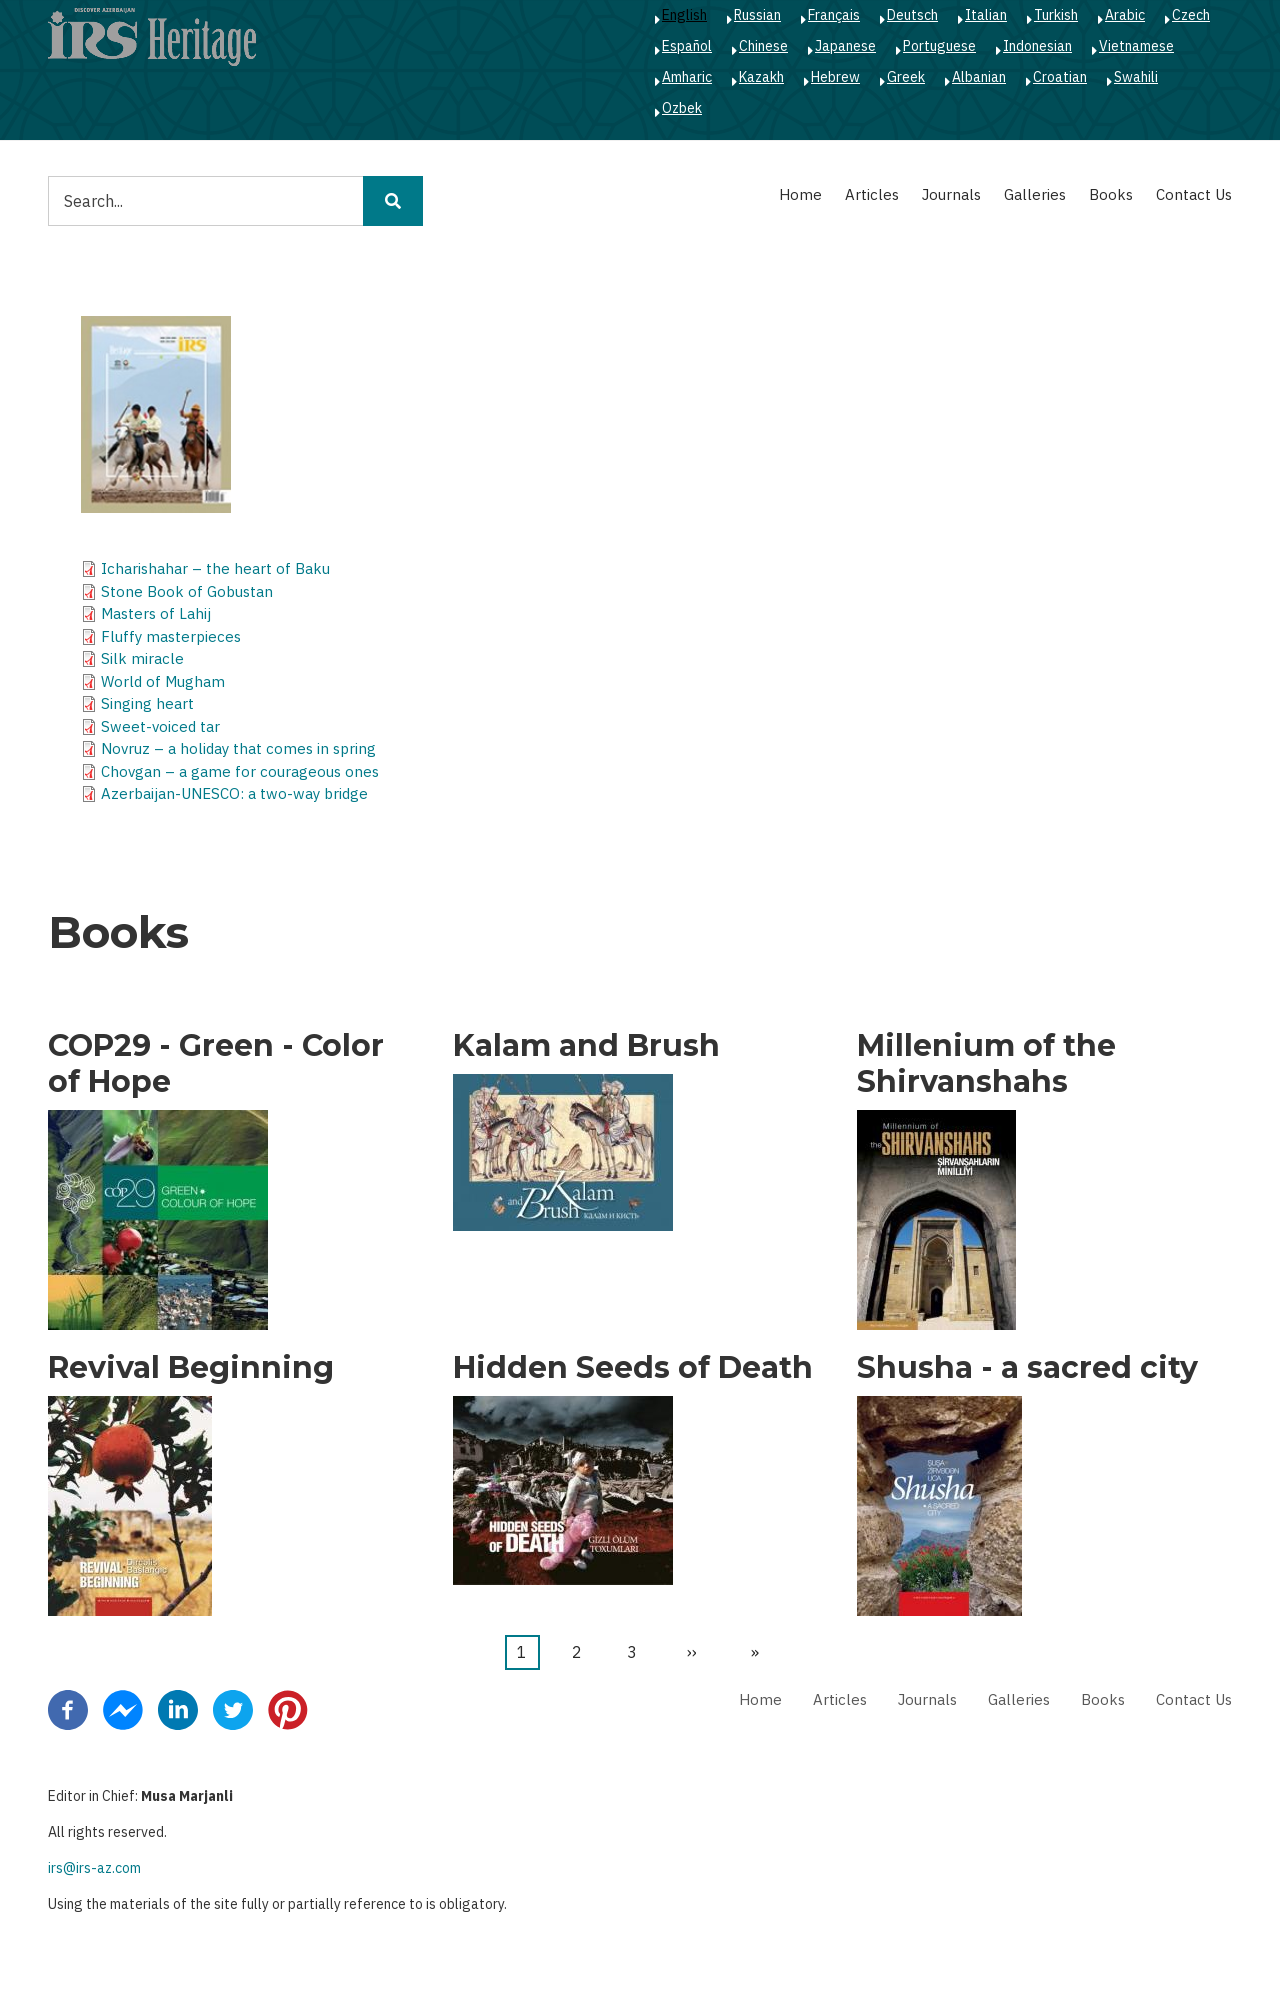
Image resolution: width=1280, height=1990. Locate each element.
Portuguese (939, 46)
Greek (906, 77)
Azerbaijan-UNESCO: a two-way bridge (234, 793)
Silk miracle (142, 658)
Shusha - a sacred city (1027, 1368)
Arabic (1125, 15)
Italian (986, 15)
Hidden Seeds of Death (633, 1368)
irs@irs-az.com (94, 1868)
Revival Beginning (191, 1368)
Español (687, 46)
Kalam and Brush (586, 1046)
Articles (872, 194)
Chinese (763, 46)
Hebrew (835, 77)
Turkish (1056, 15)
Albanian (979, 77)
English (684, 15)
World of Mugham (163, 681)
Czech (1191, 15)
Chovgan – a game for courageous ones (240, 771)
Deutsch (912, 15)
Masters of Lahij (156, 613)
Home (800, 194)
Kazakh (761, 77)
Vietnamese (1136, 46)
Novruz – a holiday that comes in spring (238, 748)
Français (834, 15)
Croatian (1060, 77)
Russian (757, 15)
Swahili (1136, 77)
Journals (951, 194)
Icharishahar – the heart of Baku (215, 568)
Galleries (1035, 194)
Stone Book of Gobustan (187, 591)
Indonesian (1037, 46)
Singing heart (147, 703)
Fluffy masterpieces (171, 636)
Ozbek (682, 108)
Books (1111, 194)
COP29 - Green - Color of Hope (216, 1064)
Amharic (687, 77)
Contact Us (1194, 194)
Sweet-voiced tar (160, 726)
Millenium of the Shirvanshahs (986, 1064)
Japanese (845, 46)
